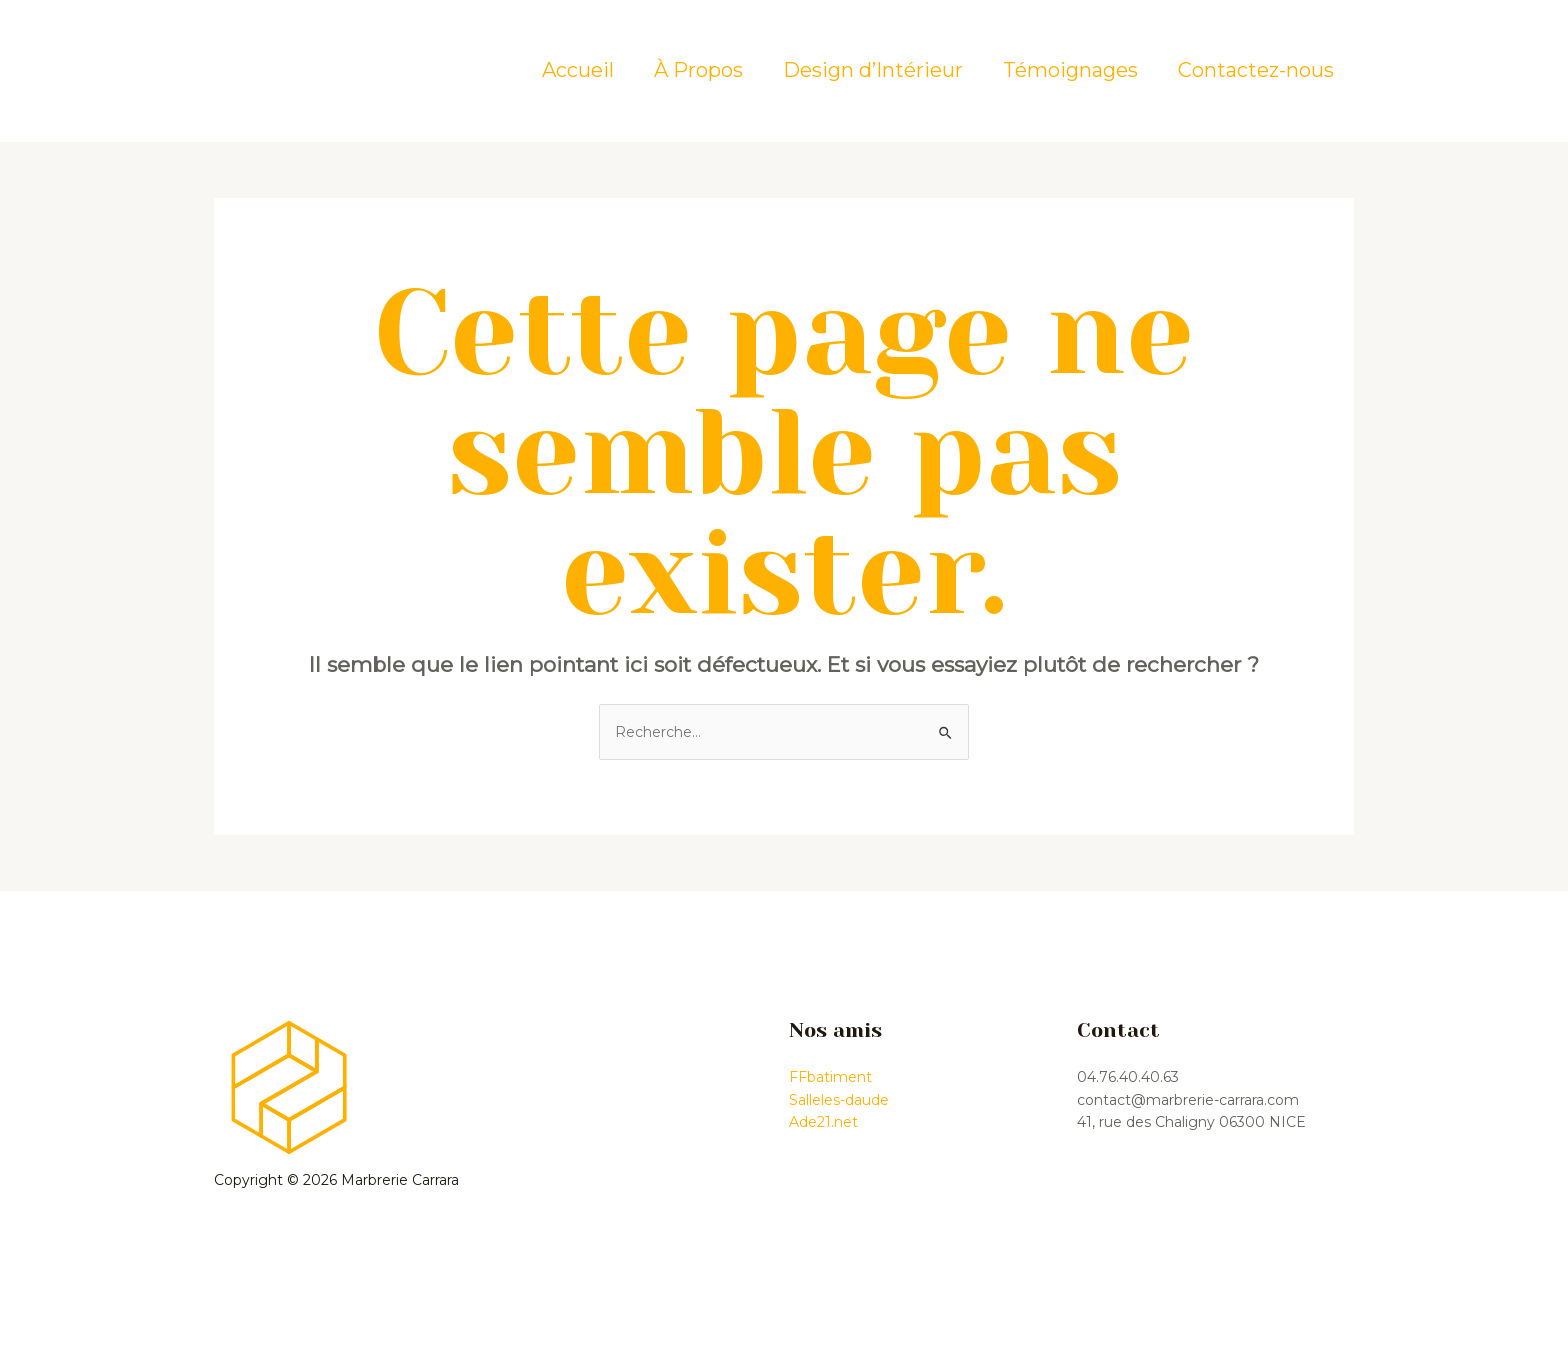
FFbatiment (830, 1077)
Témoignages (1070, 70)
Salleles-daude (839, 1100)
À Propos (698, 70)
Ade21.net (823, 1122)
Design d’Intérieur (873, 70)
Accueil (578, 70)
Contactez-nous (1256, 70)
